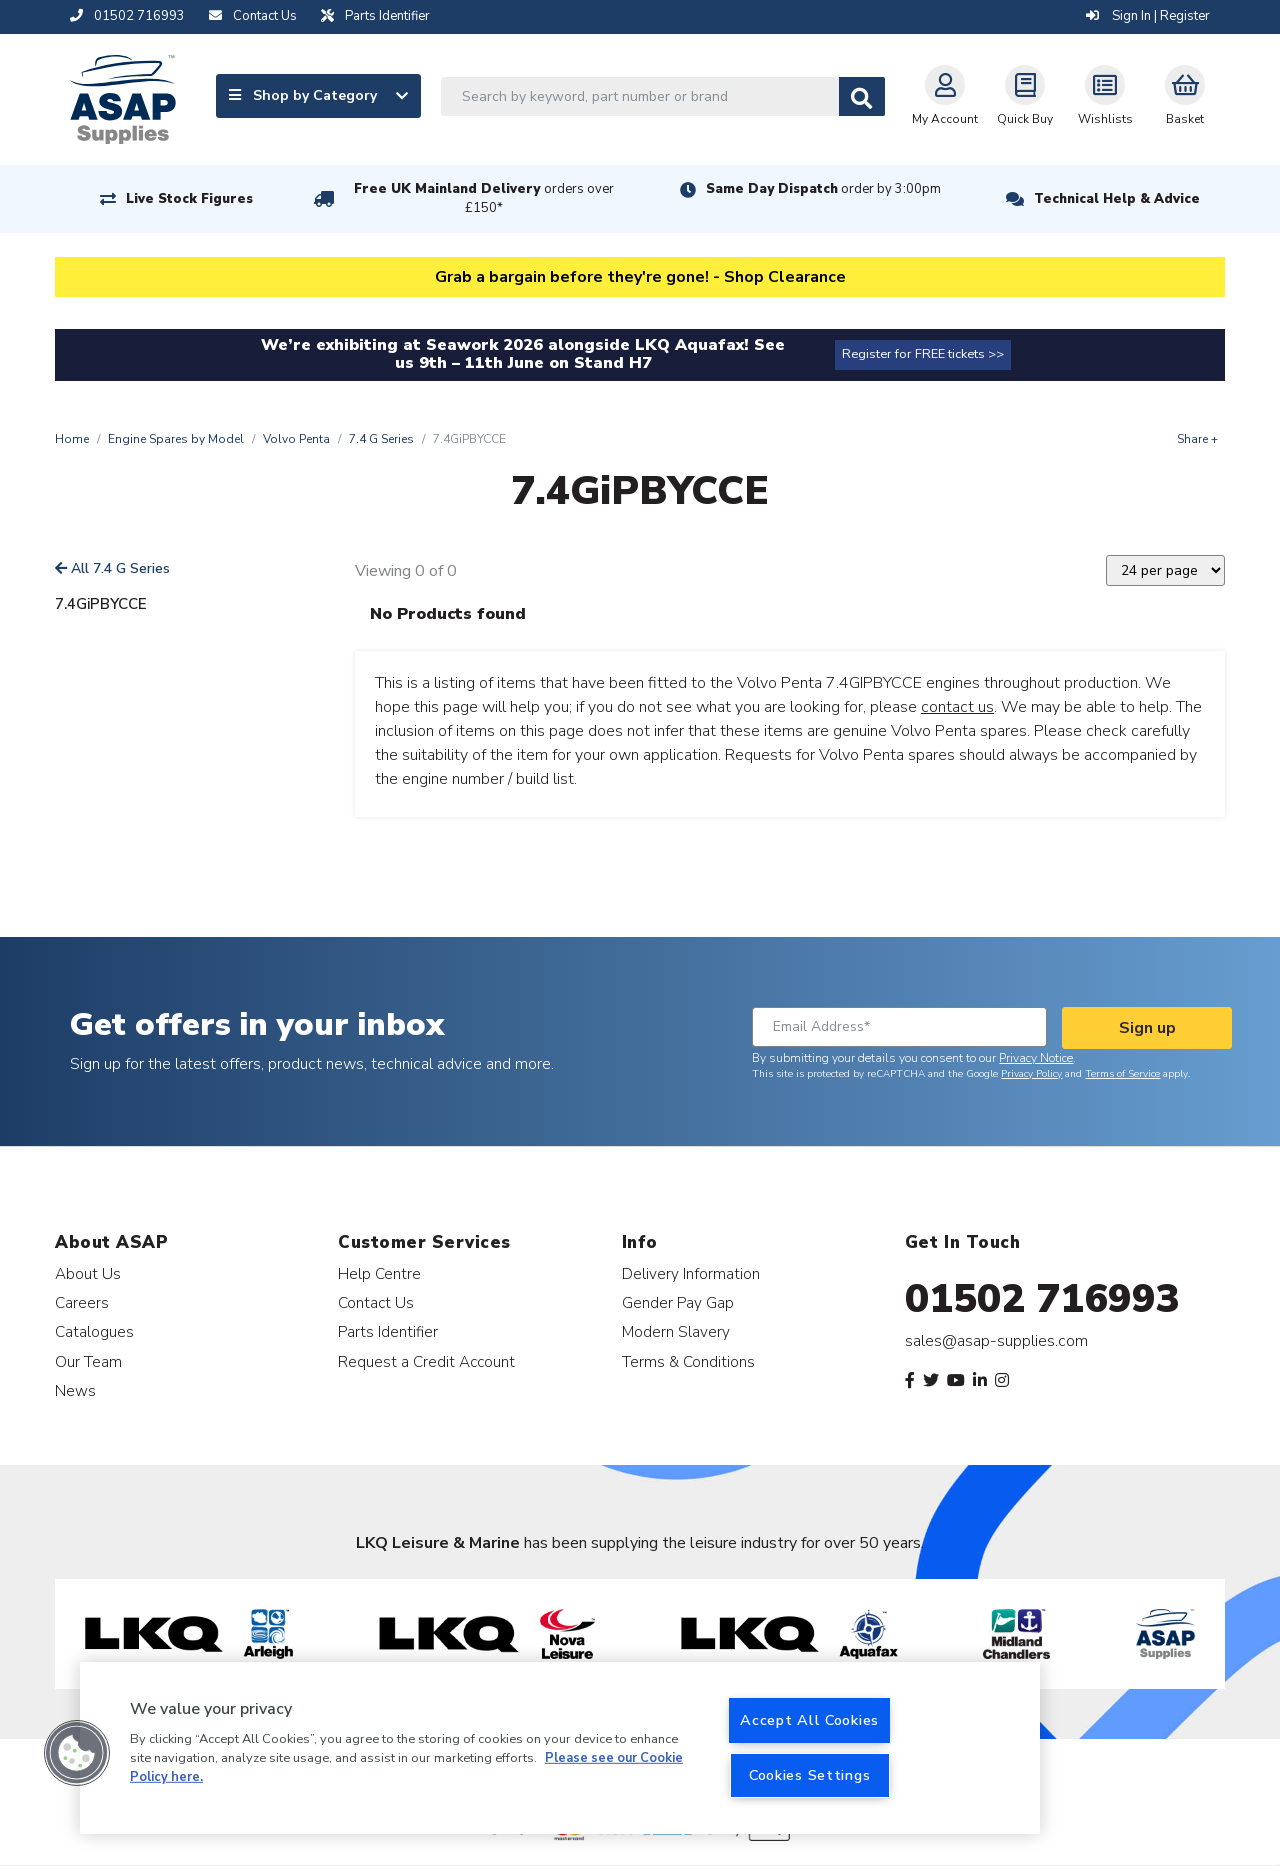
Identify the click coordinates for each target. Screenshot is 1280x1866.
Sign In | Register (1148, 16)
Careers (82, 1302)
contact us (957, 707)
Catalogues (94, 1331)
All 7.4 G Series (112, 568)
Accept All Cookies (809, 1720)
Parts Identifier (388, 1331)
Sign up (1147, 1028)
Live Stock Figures (189, 199)
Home (72, 439)
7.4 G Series (381, 439)
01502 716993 (1042, 1299)
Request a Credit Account (426, 1361)
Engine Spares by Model (176, 439)
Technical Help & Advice (1117, 199)
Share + (1197, 439)
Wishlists (1105, 96)
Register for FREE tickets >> (923, 354)
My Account (945, 96)
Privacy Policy (1031, 1074)
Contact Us (376, 1302)
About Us (88, 1273)
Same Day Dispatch (823, 189)
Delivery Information (691, 1273)
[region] (560, 1748)
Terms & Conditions (688, 1361)
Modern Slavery (676, 1331)
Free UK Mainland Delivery (484, 198)
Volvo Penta (296, 439)
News (75, 1390)
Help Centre (379, 1273)
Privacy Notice (1036, 1058)
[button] (77, 1753)
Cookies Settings (810, 1775)
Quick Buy (1025, 96)
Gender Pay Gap (678, 1302)
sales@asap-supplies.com (996, 1341)
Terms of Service (1122, 1074)
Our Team (88, 1361)
